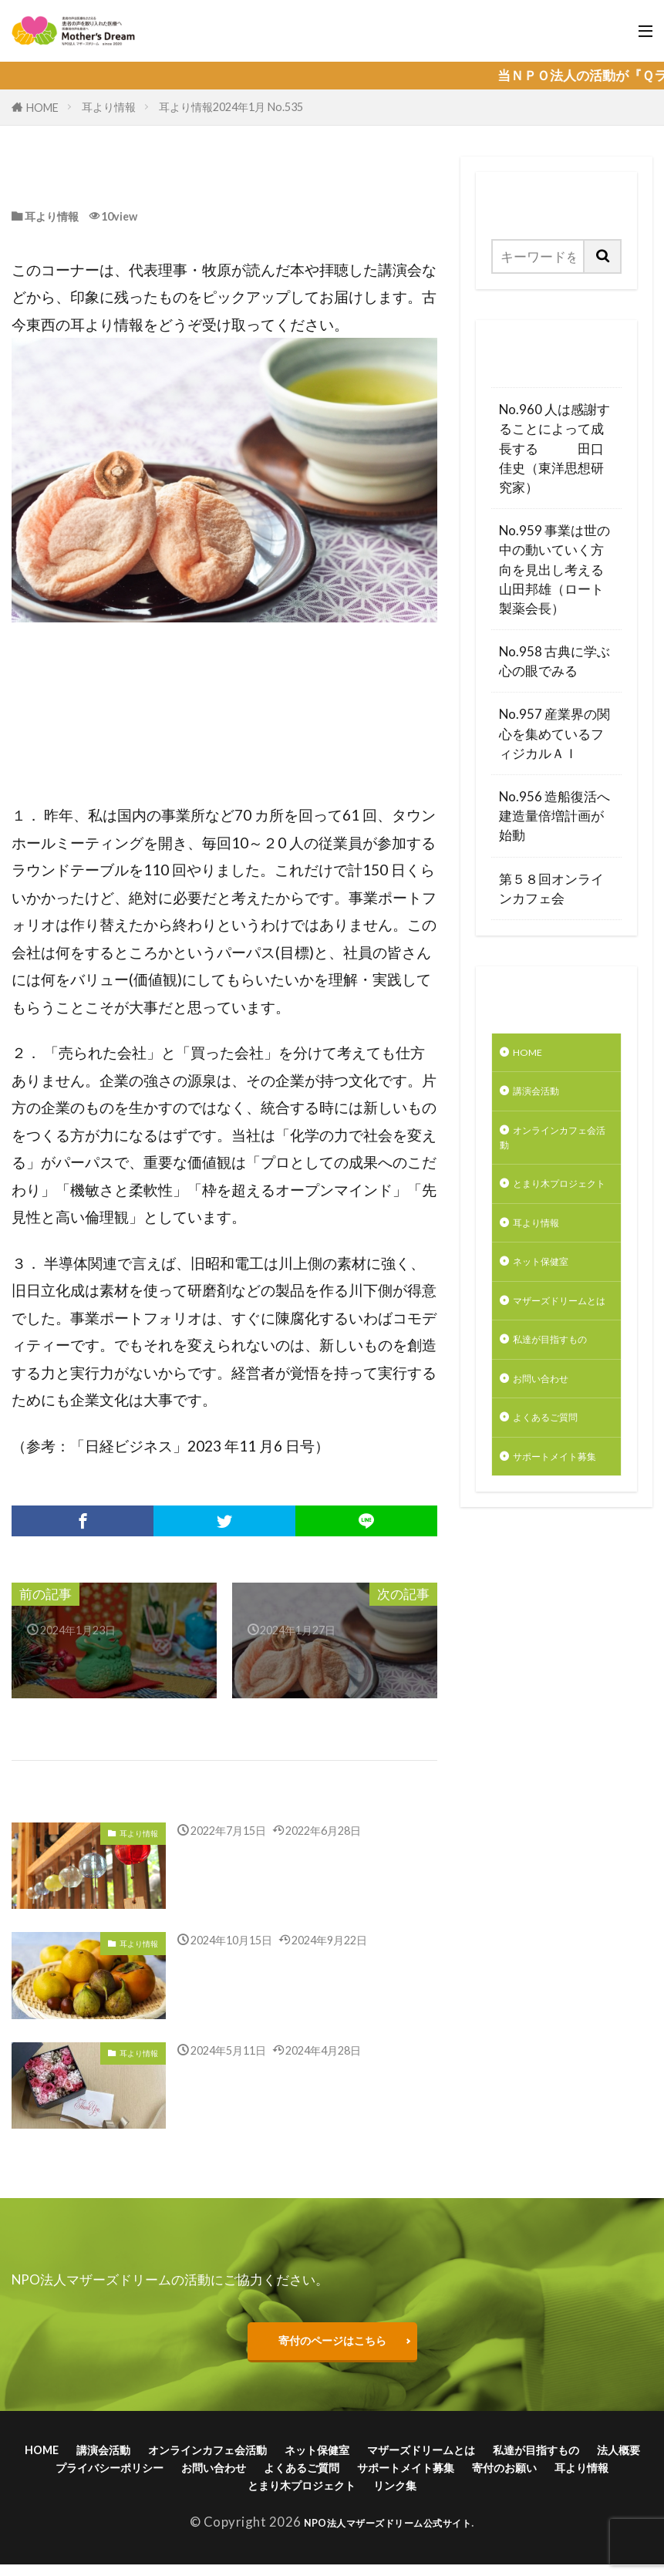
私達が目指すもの (552, 1426)
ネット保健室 (552, 1310)
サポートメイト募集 (552, 1575)
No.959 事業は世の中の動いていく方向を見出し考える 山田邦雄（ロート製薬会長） (556, 569)
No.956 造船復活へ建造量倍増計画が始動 (554, 815)
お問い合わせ (552, 1479)
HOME (42, 107)
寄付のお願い (249, 2496)
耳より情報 (109, 106)
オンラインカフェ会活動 (552, 1150)
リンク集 (564, 2496)
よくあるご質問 (559, 1522)
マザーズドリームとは (552, 1363)
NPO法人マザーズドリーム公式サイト (387, 2534)
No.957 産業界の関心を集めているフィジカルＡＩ (554, 733)
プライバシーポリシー (325, 2475)
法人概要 (216, 2475)
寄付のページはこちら (332, 2342)
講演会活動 (545, 1098)
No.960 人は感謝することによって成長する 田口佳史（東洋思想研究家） (554, 448)
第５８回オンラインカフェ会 (551, 888)
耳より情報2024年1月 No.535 (231, 106)
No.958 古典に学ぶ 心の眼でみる (556, 661)
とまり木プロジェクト (552, 1214)
